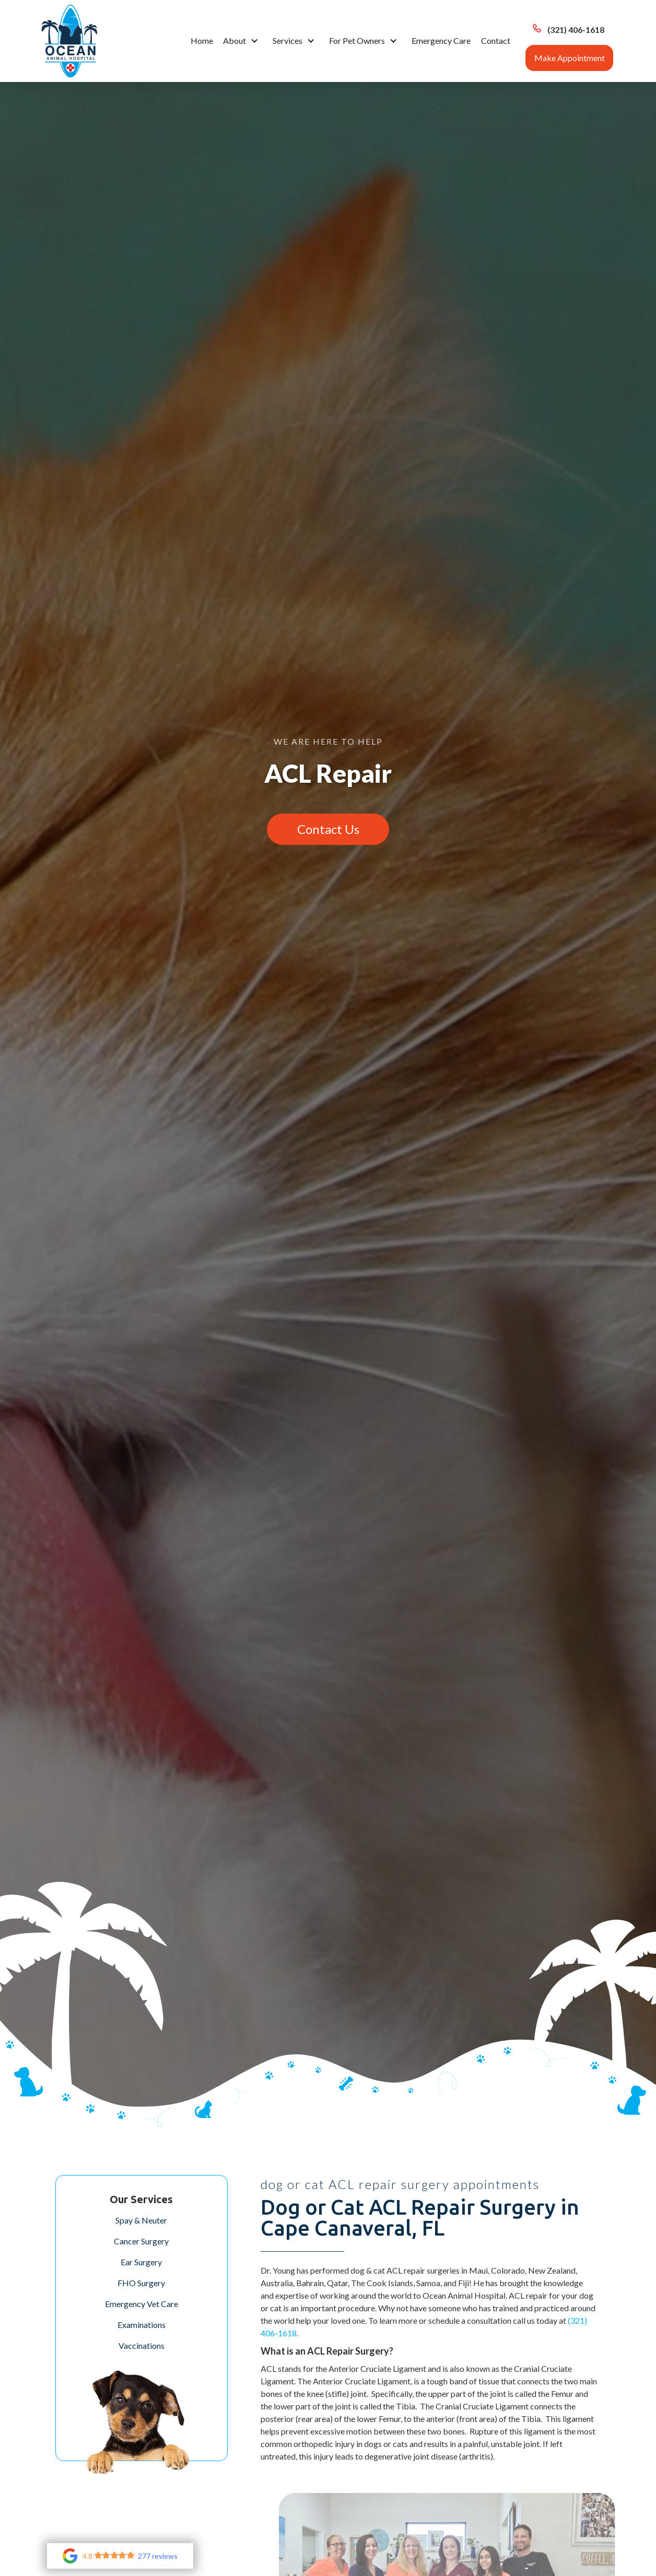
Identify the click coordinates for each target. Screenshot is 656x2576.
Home (202, 40)
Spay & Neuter (141, 2220)
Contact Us (328, 829)
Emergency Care (441, 40)
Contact (495, 40)
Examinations (142, 2325)
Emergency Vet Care (141, 2304)
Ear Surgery (141, 2262)
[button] (243, 40)
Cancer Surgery (141, 2241)
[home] (69, 41)
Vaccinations (142, 2345)
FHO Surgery (141, 2283)
